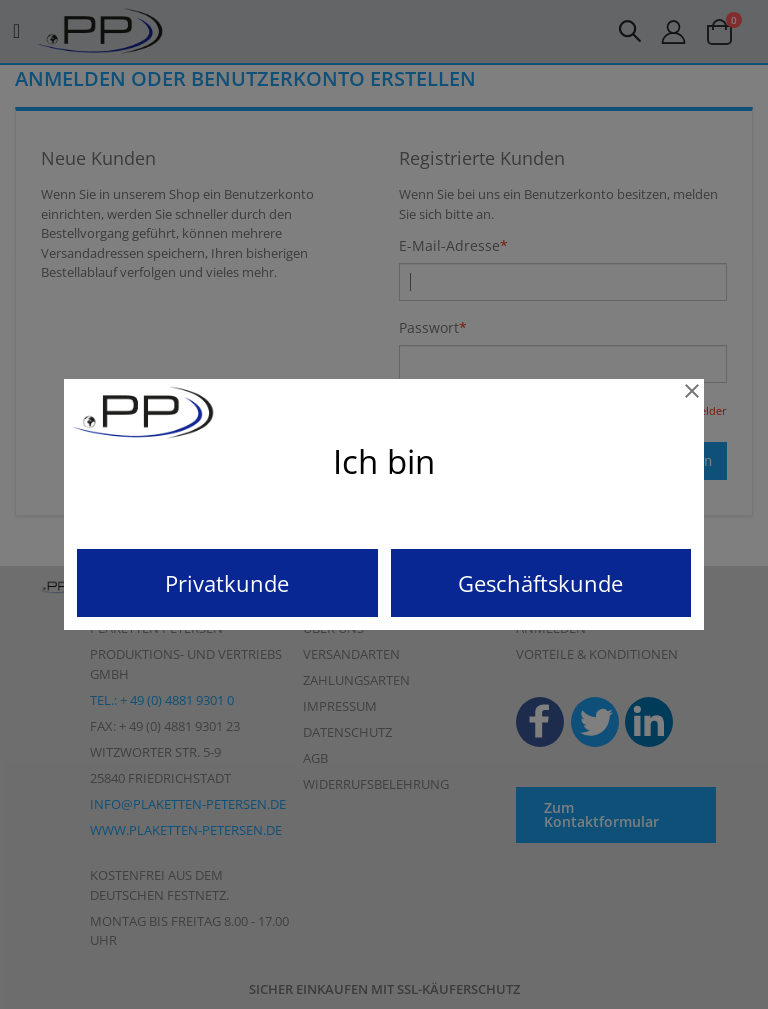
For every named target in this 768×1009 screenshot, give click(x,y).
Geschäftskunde (540, 583)
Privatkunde (227, 583)
